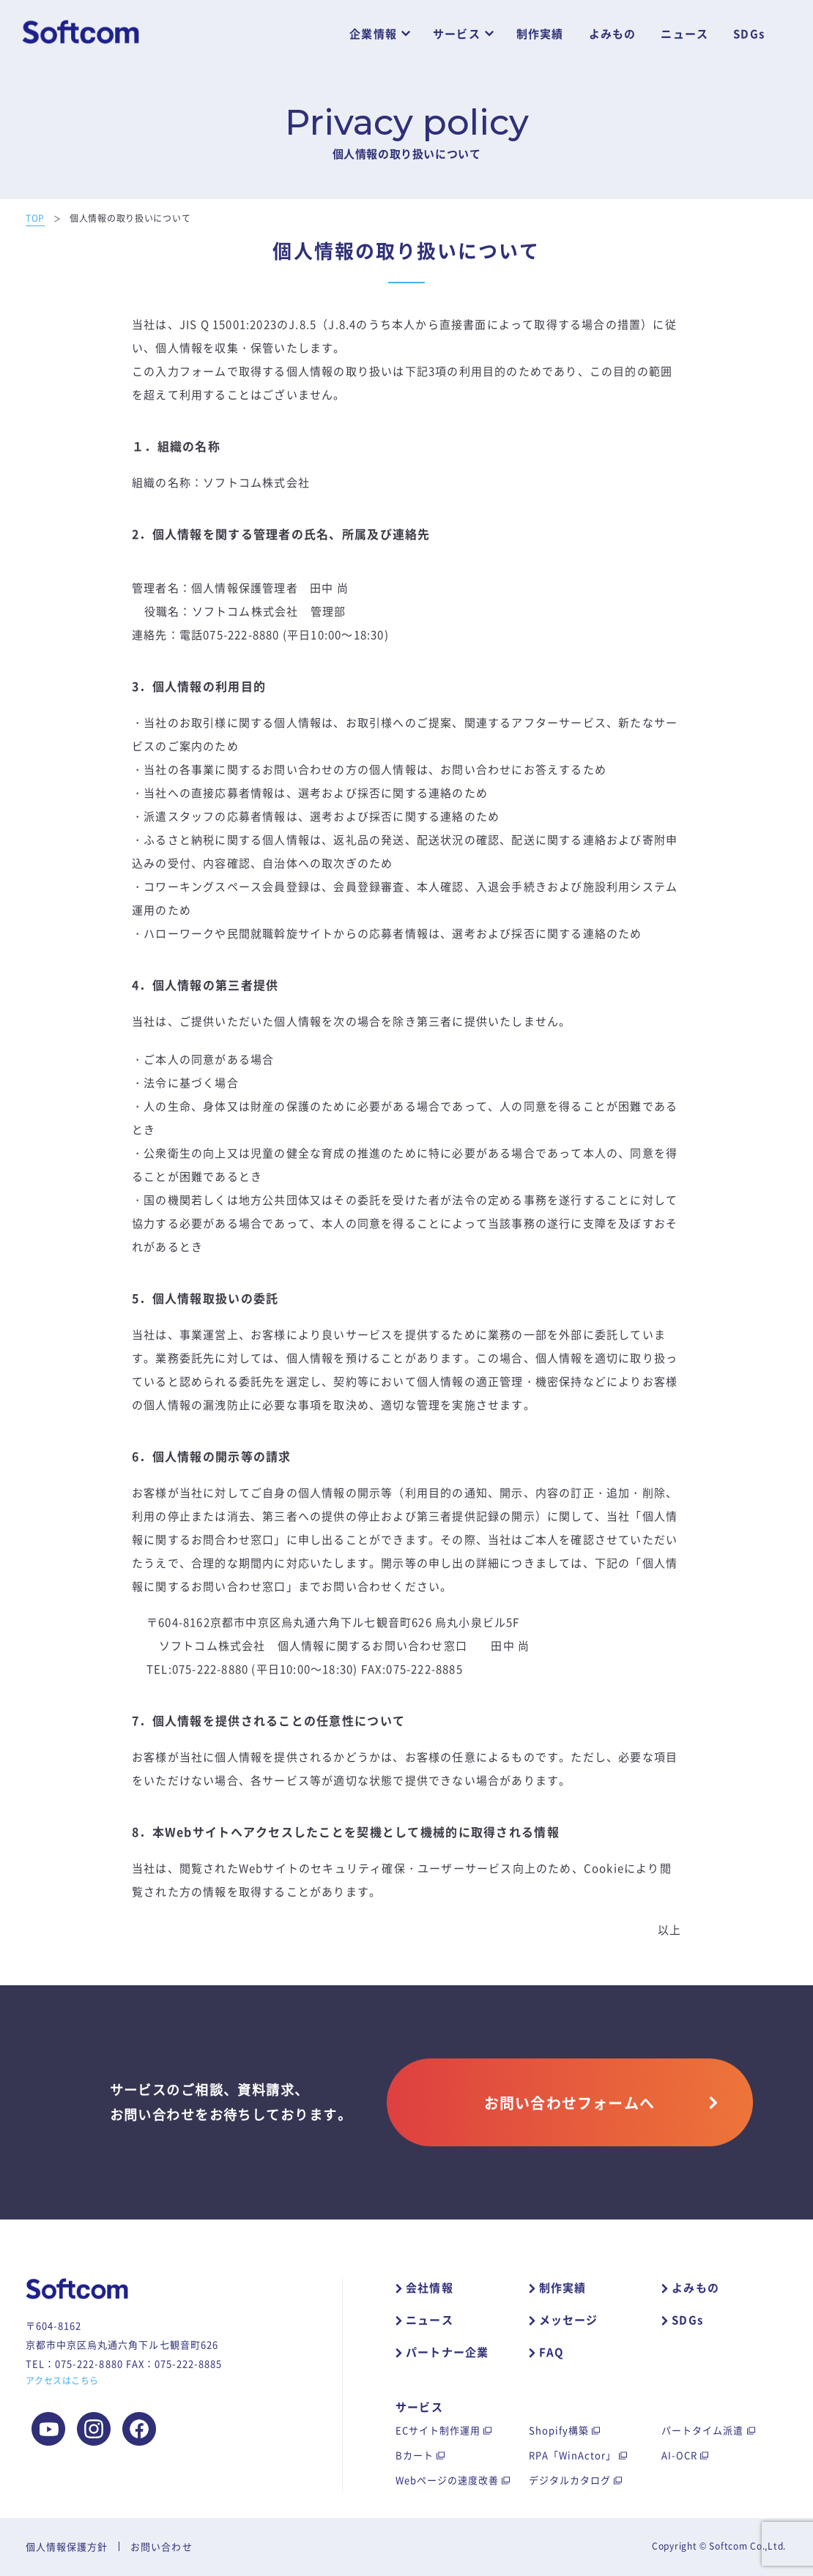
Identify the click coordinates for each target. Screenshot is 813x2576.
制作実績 (540, 34)
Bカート (415, 2455)
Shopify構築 (559, 2430)
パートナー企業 (447, 2352)
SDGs (749, 34)
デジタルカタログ (570, 2480)
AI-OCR (679, 2455)
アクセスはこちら (62, 2380)
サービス (456, 34)
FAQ (552, 2352)
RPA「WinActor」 (573, 2455)
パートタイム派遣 (702, 2430)
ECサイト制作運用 (438, 2430)
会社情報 (429, 2288)
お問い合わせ (161, 2546)
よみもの (612, 34)
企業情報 (373, 34)
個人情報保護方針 (67, 2546)
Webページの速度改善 (447, 2480)
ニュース (684, 34)
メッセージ (568, 2320)
